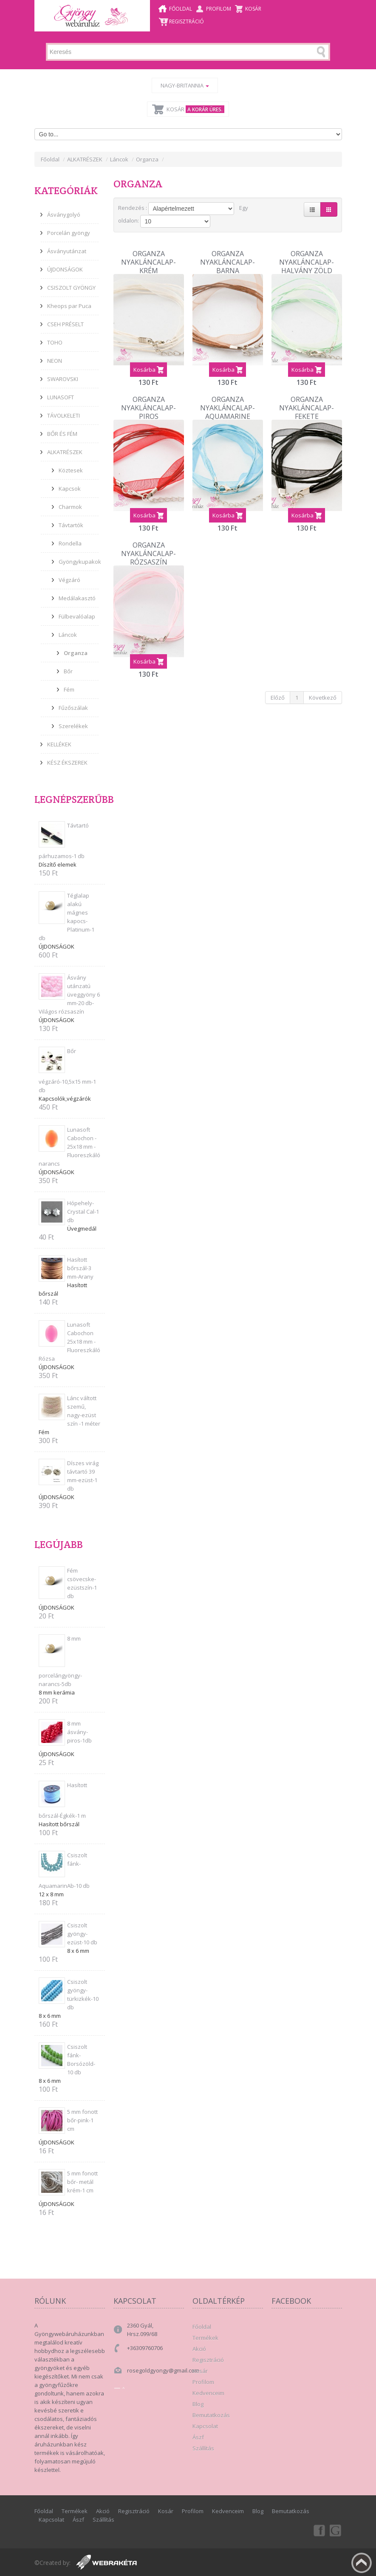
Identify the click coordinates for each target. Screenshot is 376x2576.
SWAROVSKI (62, 379)
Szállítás (203, 2448)
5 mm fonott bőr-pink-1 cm (82, 2120)
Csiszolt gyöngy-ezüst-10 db (82, 1933)
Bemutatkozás (211, 2415)
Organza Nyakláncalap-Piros (148, 394)
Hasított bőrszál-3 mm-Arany (80, 1268)
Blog (198, 2404)
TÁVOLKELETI (63, 415)
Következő (322, 686)
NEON (54, 360)
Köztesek (71, 470)
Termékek (205, 2338)
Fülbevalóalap (77, 616)
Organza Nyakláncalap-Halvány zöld (306, 248)
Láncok (119, 159)
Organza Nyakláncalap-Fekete (306, 394)
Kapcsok (70, 488)
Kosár (253, 8)
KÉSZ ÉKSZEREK (67, 762)
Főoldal (180, 8)
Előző (278, 686)
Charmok (70, 507)
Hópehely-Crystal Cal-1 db (83, 1211)
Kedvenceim (208, 2393)
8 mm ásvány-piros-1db (79, 1732)
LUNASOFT (60, 397)
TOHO (54, 342)
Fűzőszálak (73, 708)
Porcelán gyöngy (68, 233)
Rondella (70, 543)
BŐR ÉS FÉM (62, 434)
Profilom (218, 8)
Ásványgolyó (63, 214)
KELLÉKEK (59, 744)
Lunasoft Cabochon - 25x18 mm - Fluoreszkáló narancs (69, 1146)
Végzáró (69, 580)
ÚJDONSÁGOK (65, 269)
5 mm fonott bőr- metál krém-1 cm (82, 2181)
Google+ (336, 2530)
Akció (199, 2349)
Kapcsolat (205, 2426)
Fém (69, 689)
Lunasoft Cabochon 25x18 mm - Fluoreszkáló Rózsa (69, 1341)
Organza (147, 159)
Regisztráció (186, 21)
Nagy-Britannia (185, 85)
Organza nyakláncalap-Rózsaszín (148, 540)
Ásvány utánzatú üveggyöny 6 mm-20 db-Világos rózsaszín (69, 994)
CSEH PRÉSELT (65, 324)
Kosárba (144, 358)
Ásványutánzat (66, 251)
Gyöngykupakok (80, 561)
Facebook (318, 2530)
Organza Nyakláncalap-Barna (227, 248)
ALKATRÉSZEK (84, 159)
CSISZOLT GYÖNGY (71, 287)
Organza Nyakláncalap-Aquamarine (227, 394)
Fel (361, 2563)
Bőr (68, 671)
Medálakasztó (77, 598)
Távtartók (71, 525)
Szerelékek (73, 726)
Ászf (198, 2437)
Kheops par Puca (69, 306)
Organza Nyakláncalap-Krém (148, 248)
